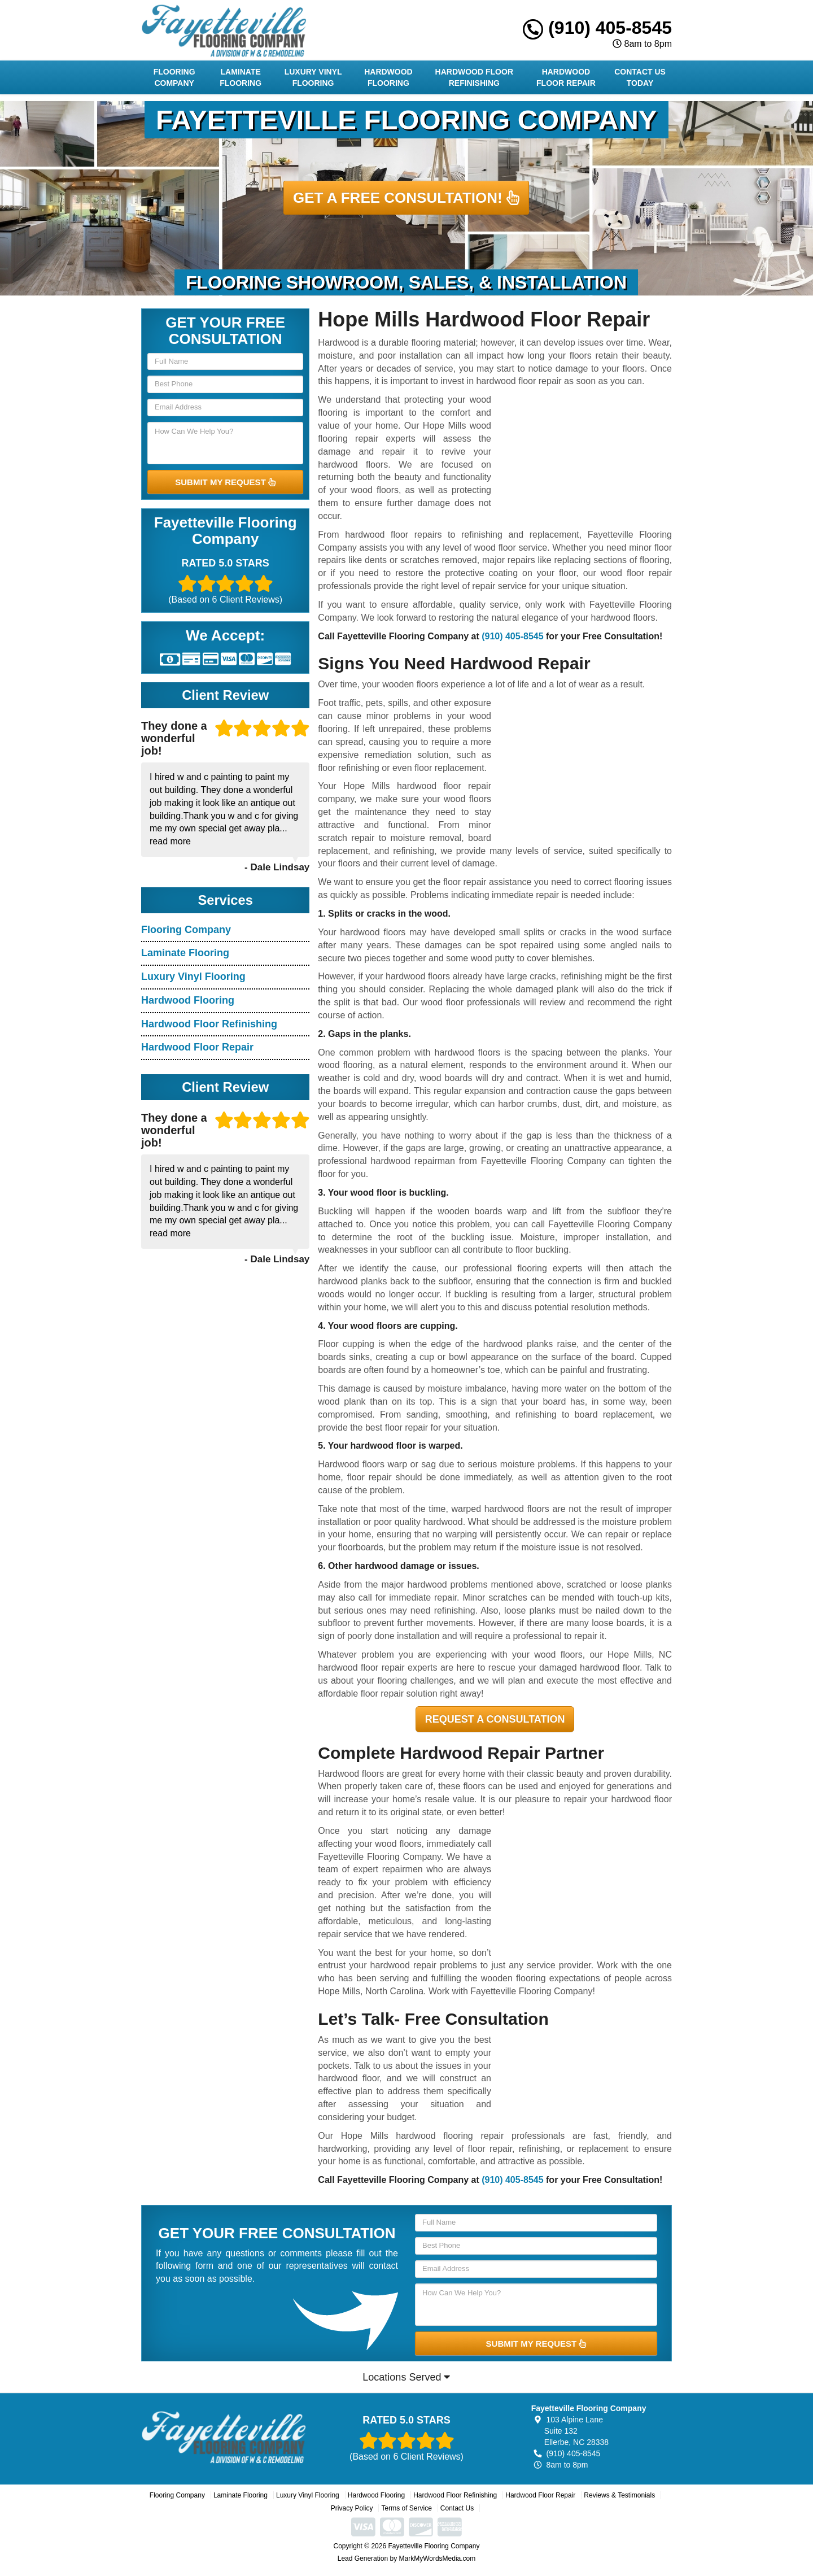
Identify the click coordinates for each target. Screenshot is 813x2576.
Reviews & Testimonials (619, 2495)
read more (170, 841)
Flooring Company (174, 77)
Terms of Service (406, 2508)
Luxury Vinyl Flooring (313, 77)
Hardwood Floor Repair (566, 77)
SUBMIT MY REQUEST (225, 482)
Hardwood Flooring (388, 77)
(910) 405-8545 (597, 28)
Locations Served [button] (406, 2377)
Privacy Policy (352, 2508)
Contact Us (457, 2508)
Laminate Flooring (240, 77)
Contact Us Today (640, 77)
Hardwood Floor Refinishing (474, 77)
